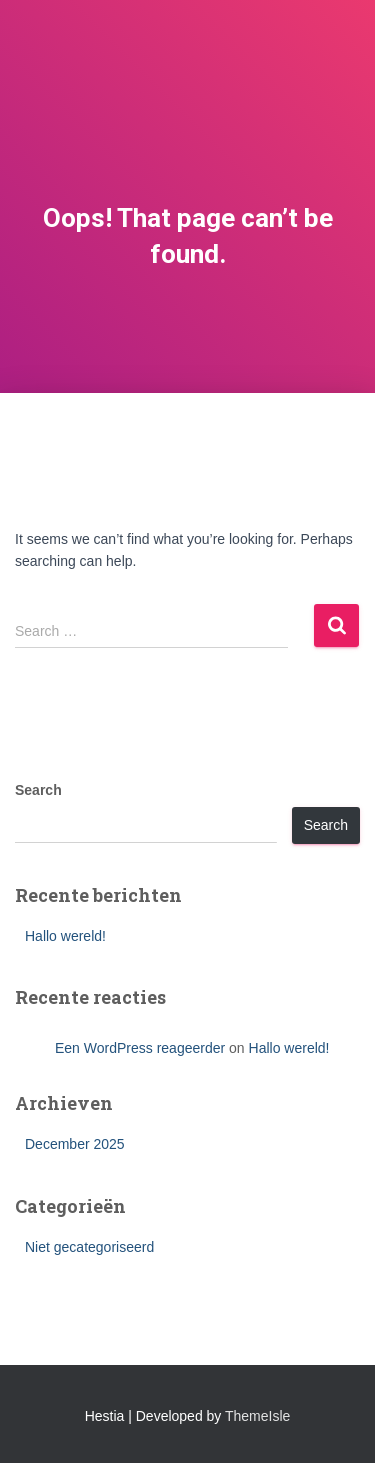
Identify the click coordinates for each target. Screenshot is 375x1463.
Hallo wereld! (65, 936)
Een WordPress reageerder (140, 1048)
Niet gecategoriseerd (89, 1247)
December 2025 (75, 1144)
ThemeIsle (257, 1416)
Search (38, 790)
